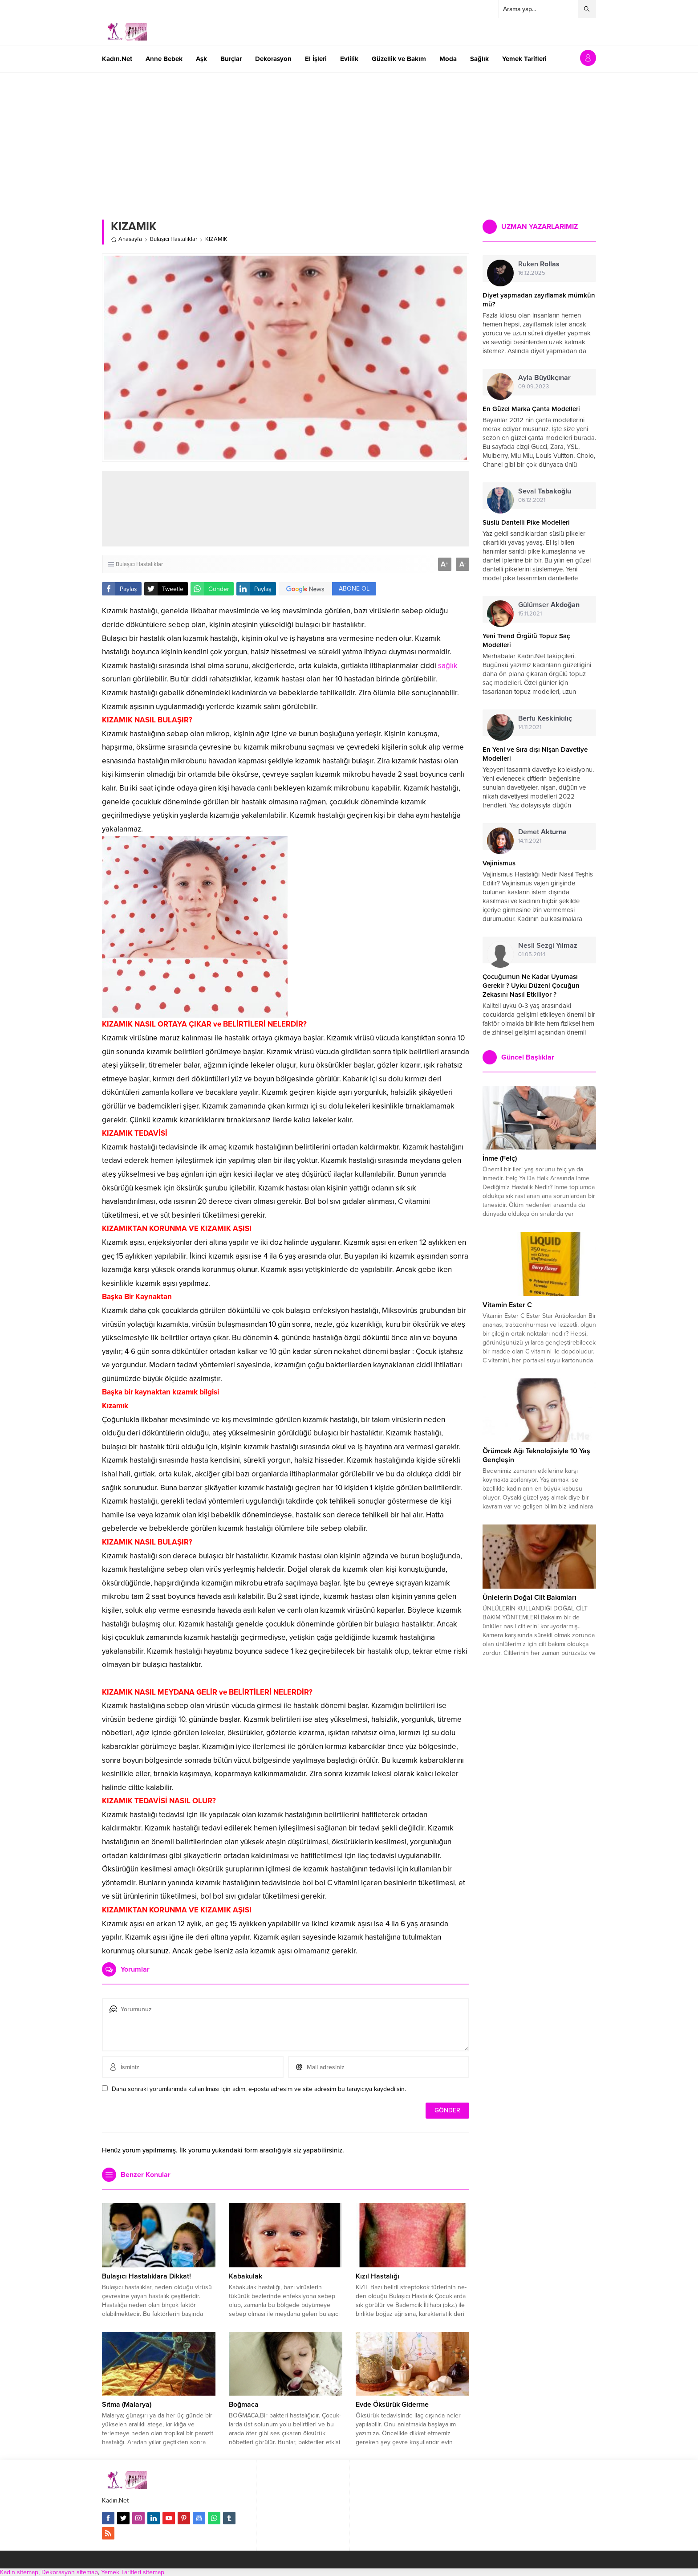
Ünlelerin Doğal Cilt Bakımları (529, 1597)
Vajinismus (499, 863)
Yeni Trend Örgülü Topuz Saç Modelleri (526, 640)
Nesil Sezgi (547, 945)
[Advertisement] (349, 139)
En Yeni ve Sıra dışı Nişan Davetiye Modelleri (535, 754)
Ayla (544, 377)
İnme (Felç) (500, 1158)
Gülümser (549, 604)
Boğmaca (244, 2404)
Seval (544, 491)
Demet (542, 831)
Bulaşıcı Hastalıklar (173, 239)
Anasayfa (126, 239)
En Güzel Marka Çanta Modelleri (531, 409)
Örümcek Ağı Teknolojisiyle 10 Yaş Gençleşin (536, 1455)
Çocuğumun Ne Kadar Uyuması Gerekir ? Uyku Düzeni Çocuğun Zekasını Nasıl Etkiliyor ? (531, 986)
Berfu (545, 718)
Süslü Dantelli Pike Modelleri (526, 522)
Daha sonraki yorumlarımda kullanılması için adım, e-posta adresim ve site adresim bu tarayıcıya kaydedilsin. (259, 2089)
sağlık (448, 665)
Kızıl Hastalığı (377, 2276)
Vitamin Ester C (507, 1304)
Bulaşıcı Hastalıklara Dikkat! (146, 2276)
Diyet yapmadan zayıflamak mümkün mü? (539, 299)
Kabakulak (245, 2276)
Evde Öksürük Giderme (392, 2404)
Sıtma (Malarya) (126, 2404)
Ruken (539, 264)
